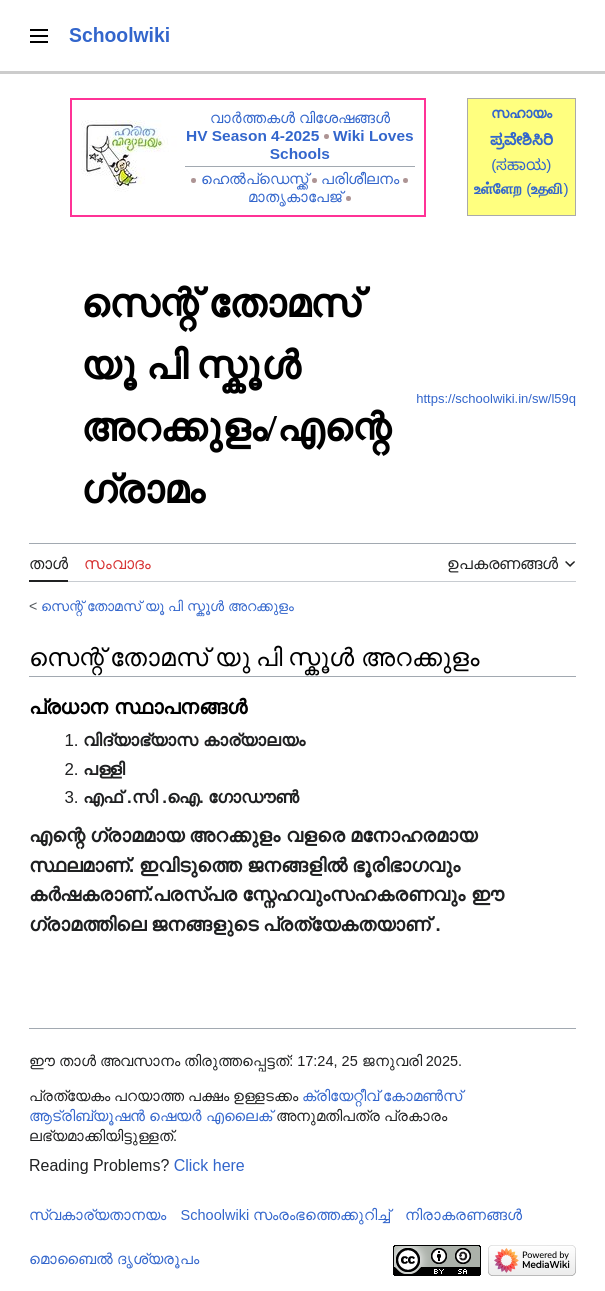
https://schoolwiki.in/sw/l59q (496, 398)
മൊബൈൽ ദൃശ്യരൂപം (114, 1259)
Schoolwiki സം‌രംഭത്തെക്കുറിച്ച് (286, 1215)
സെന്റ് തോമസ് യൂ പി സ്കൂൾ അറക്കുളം (167, 606)
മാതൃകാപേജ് (295, 196)
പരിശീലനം (360, 178)
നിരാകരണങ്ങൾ (463, 1215)
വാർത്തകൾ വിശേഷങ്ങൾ (300, 117)
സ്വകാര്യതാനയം (97, 1215)
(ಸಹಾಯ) (521, 164)
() (547, 188)
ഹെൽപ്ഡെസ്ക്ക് (254, 178)
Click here (209, 1165)
